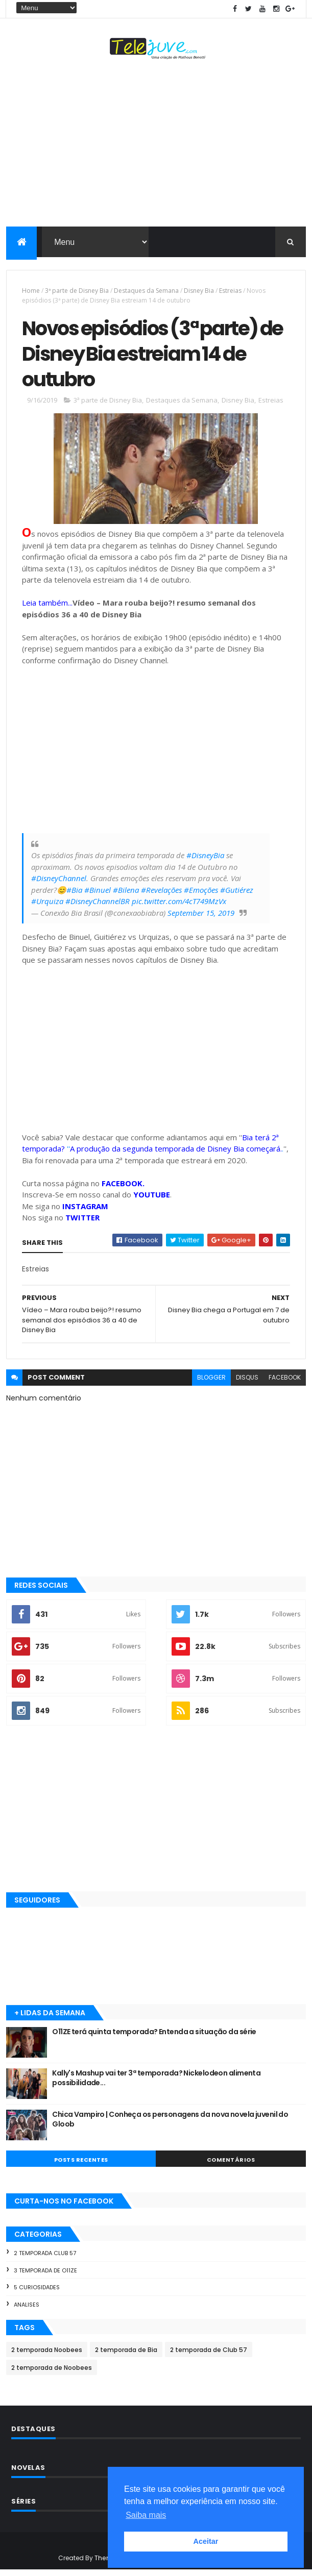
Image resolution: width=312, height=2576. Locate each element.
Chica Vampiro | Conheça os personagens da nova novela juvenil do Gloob (170, 2125)
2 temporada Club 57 (45, 2259)
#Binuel (97, 896)
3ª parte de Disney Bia (77, 291)
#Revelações (161, 896)
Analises (26, 2311)
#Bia (74, 896)
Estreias (230, 291)
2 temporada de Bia (126, 2356)
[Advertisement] (156, 145)
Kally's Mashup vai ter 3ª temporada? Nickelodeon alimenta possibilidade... (156, 2084)
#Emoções (201, 896)
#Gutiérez (236, 896)
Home (31, 291)
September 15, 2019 (200, 919)
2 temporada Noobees (46, 2356)
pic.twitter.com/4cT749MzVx (179, 907)
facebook (285, 1383)
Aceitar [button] (206, 2541)
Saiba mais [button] (146, 2515)
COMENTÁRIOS (231, 2166)
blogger (211, 1383)
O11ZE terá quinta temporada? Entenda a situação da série (154, 2038)
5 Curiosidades (37, 2293)
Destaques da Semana (146, 291)
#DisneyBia (205, 861)
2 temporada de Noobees (51, 2373)
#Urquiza (47, 907)
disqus (247, 1383)
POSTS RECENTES (81, 2166)
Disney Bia (199, 291)
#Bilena (126, 896)
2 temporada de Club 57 (208, 2356)
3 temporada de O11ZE (45, 2276)
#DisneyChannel (58, 884)
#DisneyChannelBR (97, 907)
